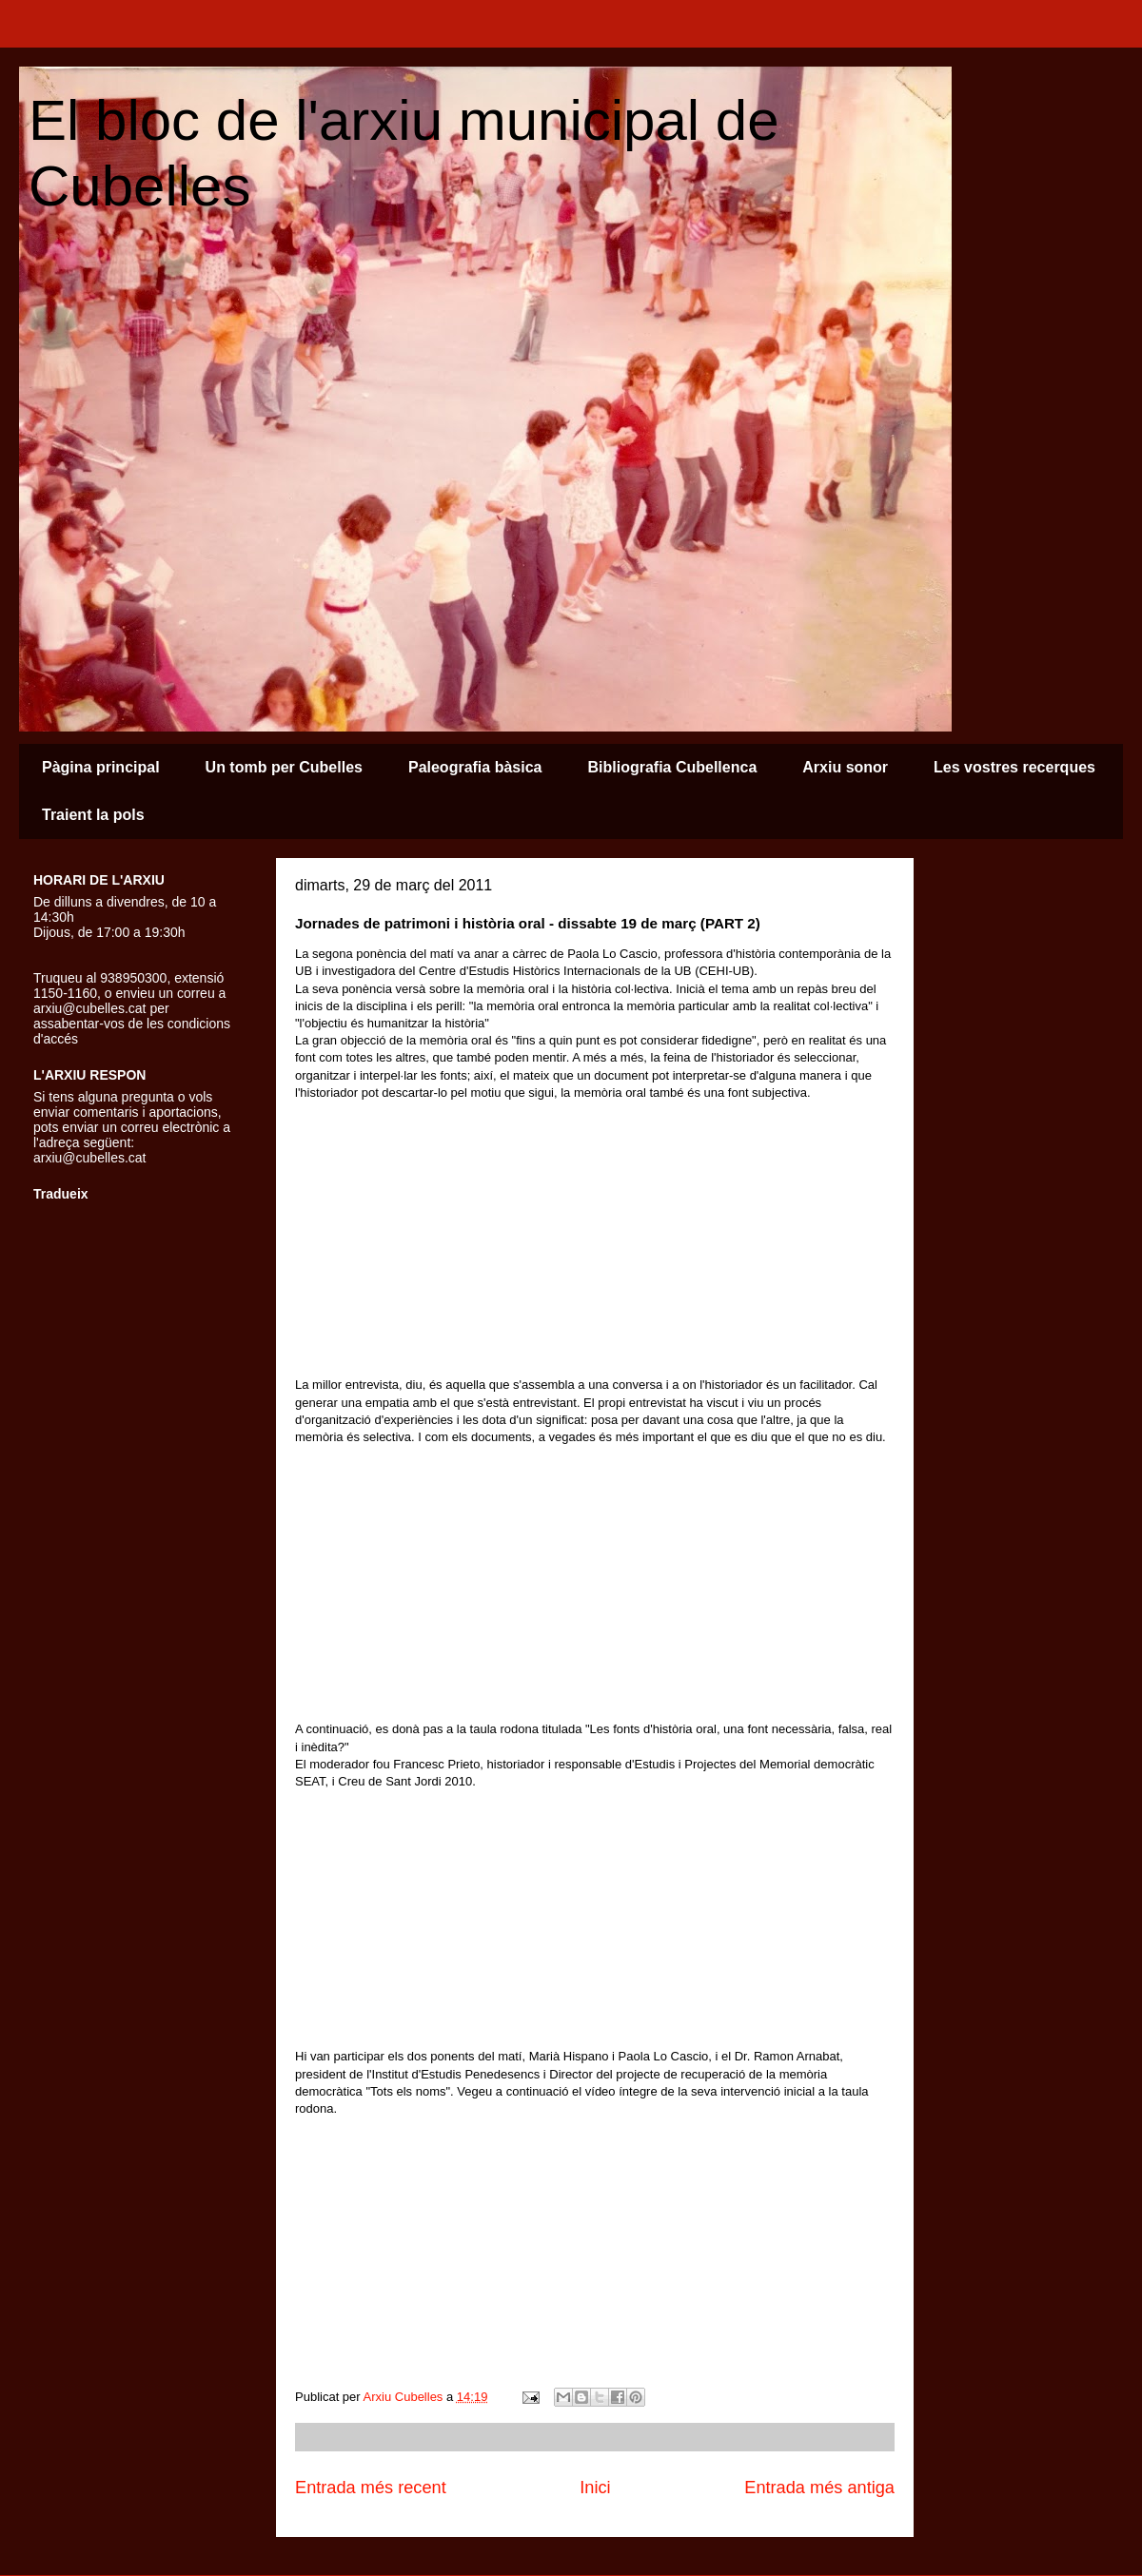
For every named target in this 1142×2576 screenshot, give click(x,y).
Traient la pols (93, 815)
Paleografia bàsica (475, 767)
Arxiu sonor (845, 767)
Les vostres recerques (1014, 767)
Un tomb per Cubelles (284, 767)
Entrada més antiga (819, 2487)
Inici (595, 2487)
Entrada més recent (370, 2487)
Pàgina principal (101, 767)
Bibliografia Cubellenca (672, 767)
